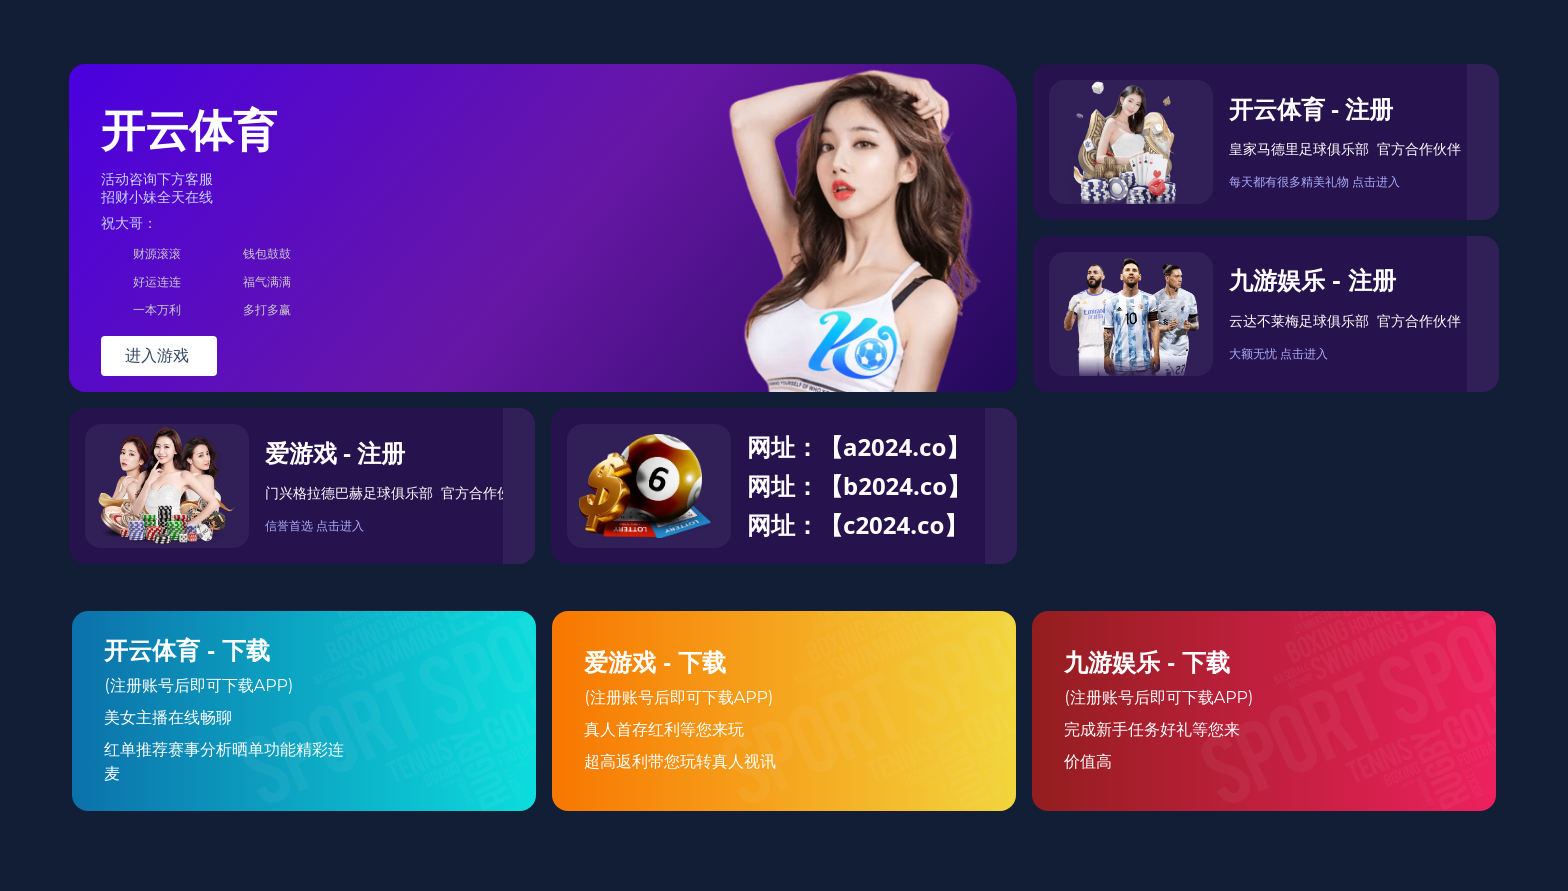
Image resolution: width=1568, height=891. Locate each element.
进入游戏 (159, 355)
